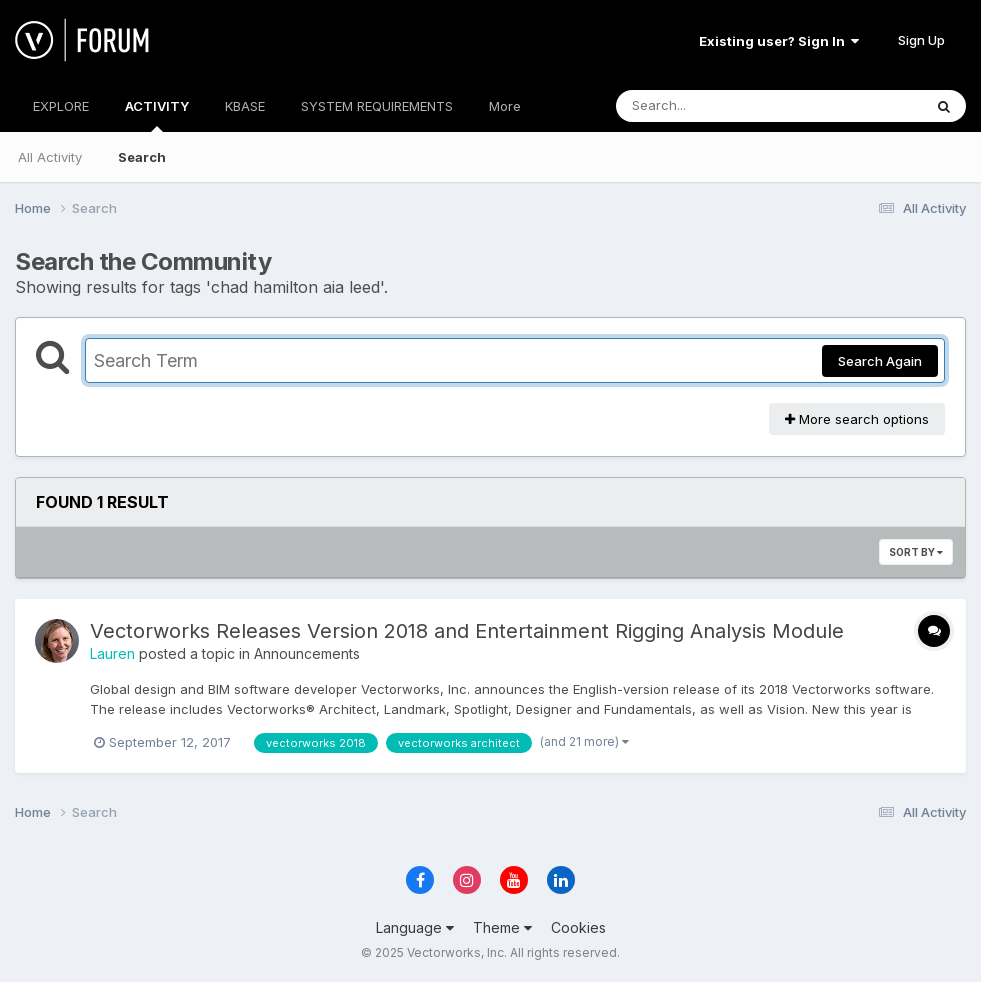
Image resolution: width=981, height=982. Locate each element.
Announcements (307, 653)
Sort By (916, 552)
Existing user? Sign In (779, 41)
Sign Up (921, 40)
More (505, 106)
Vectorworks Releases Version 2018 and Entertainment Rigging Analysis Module (467, 631)
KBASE (245, 106)
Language (415, 927)
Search (142, 157)
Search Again (880, 361)
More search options (857, 419)
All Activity (50, 157)
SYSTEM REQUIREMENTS (377, 106)
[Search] (714, 106)
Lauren (112, 653)
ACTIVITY (157, 115)
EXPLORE (61, 106)
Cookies (578, 927)
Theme (502, 927)
